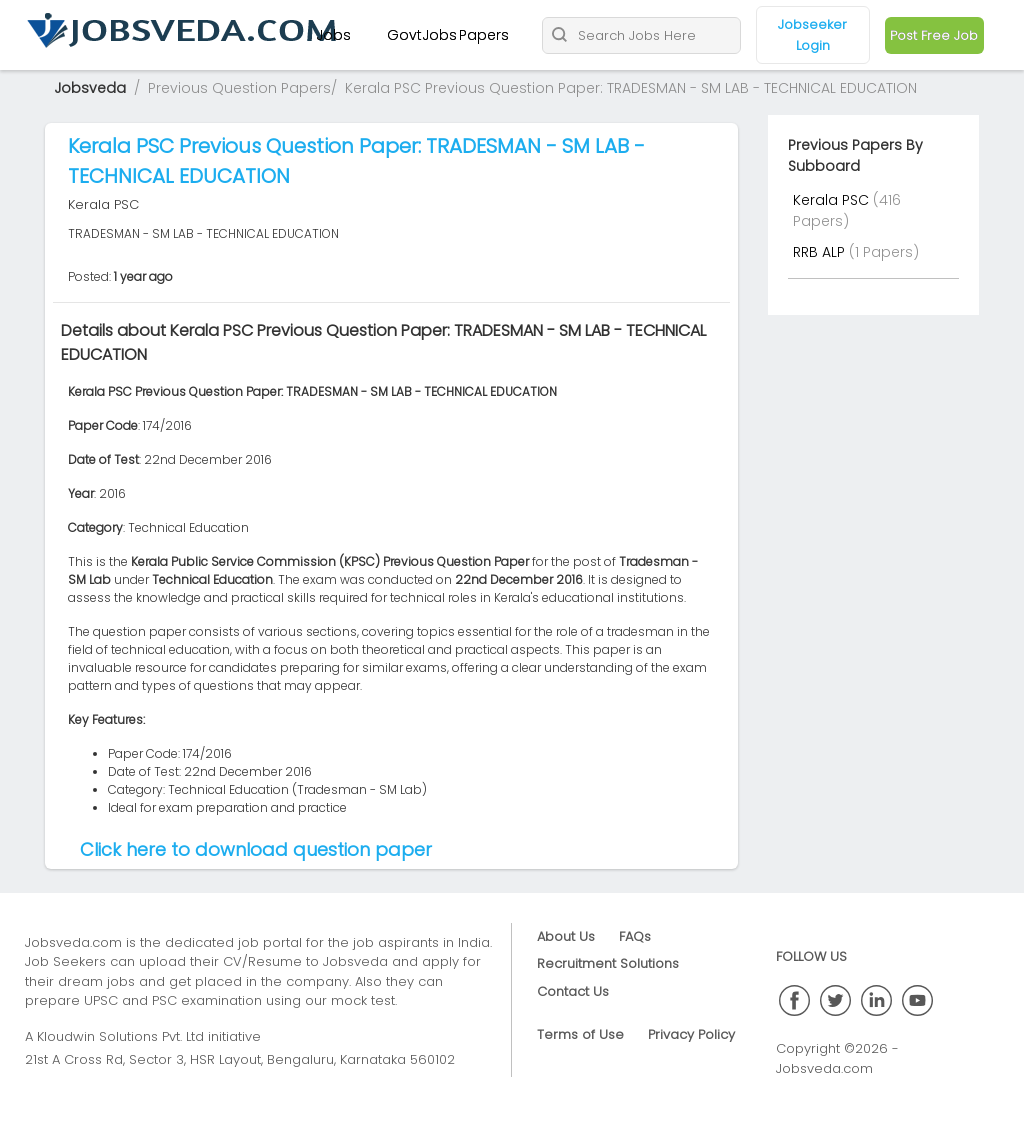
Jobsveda (90, 88)
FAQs (635, 936)
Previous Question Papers (239, 88)
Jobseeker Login (812, 35)
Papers (484, 35)
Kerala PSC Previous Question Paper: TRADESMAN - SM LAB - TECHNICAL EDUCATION (631, 88)
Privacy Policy (691, 1034)
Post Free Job (934, 35)
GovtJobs (422, 35)
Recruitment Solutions (608, 963)
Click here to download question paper (256, 849)
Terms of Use (580, 1034)
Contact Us (573, 991)
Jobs (333, 35)
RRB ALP (821, 252)
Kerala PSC (833, 200)
